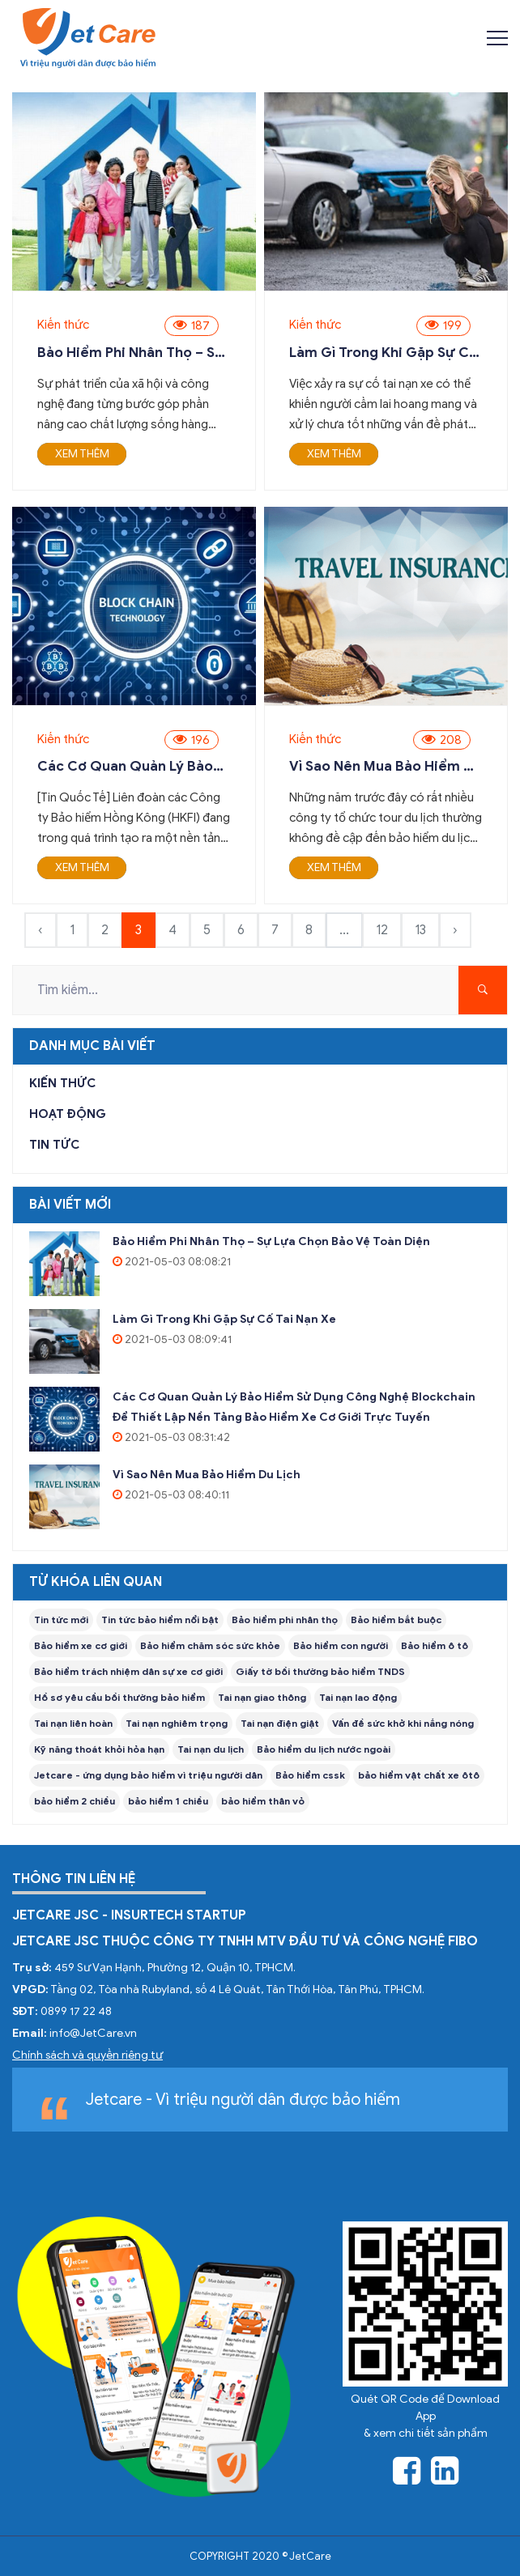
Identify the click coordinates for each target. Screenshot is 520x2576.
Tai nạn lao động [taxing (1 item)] (358, 1697)
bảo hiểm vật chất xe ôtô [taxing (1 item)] (419, 1775)
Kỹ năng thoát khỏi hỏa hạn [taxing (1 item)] (99, 1749)
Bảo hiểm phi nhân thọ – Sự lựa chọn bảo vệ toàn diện (130, 353)
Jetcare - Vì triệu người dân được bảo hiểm (242, 2099)
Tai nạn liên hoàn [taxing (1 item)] (73, 1723)
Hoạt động (67, 1114)
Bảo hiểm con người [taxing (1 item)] (340, 1645)
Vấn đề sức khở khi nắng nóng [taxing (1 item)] (403, 1723)
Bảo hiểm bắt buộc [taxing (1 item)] (396, 1619)
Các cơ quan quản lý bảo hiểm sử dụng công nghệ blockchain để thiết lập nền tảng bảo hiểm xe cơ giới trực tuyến (133, 767)
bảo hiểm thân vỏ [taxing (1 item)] (263, 1801)
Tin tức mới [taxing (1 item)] (61, 1619)
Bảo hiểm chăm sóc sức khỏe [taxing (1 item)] (210, 1645)
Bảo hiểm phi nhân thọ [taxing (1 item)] (285, 1619)
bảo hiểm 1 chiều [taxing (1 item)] (168, 1801)
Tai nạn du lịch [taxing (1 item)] (210, 1749)
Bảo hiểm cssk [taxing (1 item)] (310, 1775)
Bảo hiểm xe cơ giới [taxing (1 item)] (80, 1645)
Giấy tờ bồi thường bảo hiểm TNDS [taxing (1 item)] (320, 1671)
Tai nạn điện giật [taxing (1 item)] (280, 1723)
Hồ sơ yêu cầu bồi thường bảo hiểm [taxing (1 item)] (119, 1697)
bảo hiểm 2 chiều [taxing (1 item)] (74, 1801)
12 (382, 930)
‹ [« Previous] (40, 930)
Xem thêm (82, 454)
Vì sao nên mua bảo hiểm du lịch (385, 767)
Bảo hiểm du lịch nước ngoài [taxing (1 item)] (323, 1749)
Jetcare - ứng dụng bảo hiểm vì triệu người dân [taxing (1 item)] (148, 1775)
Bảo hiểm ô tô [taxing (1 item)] (434, 1645)
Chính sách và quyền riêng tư (87, 2055)
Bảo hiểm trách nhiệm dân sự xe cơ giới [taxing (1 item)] (128, 1671)
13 (420, 930)
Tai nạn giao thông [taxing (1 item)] (262, 1697)
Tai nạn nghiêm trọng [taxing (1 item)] (177, 1723)
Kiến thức (63, 324)
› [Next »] (455, 930)
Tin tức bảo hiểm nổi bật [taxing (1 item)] (160, 1619)
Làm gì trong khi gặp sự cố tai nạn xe (383, 353)
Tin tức (54, 1144)
